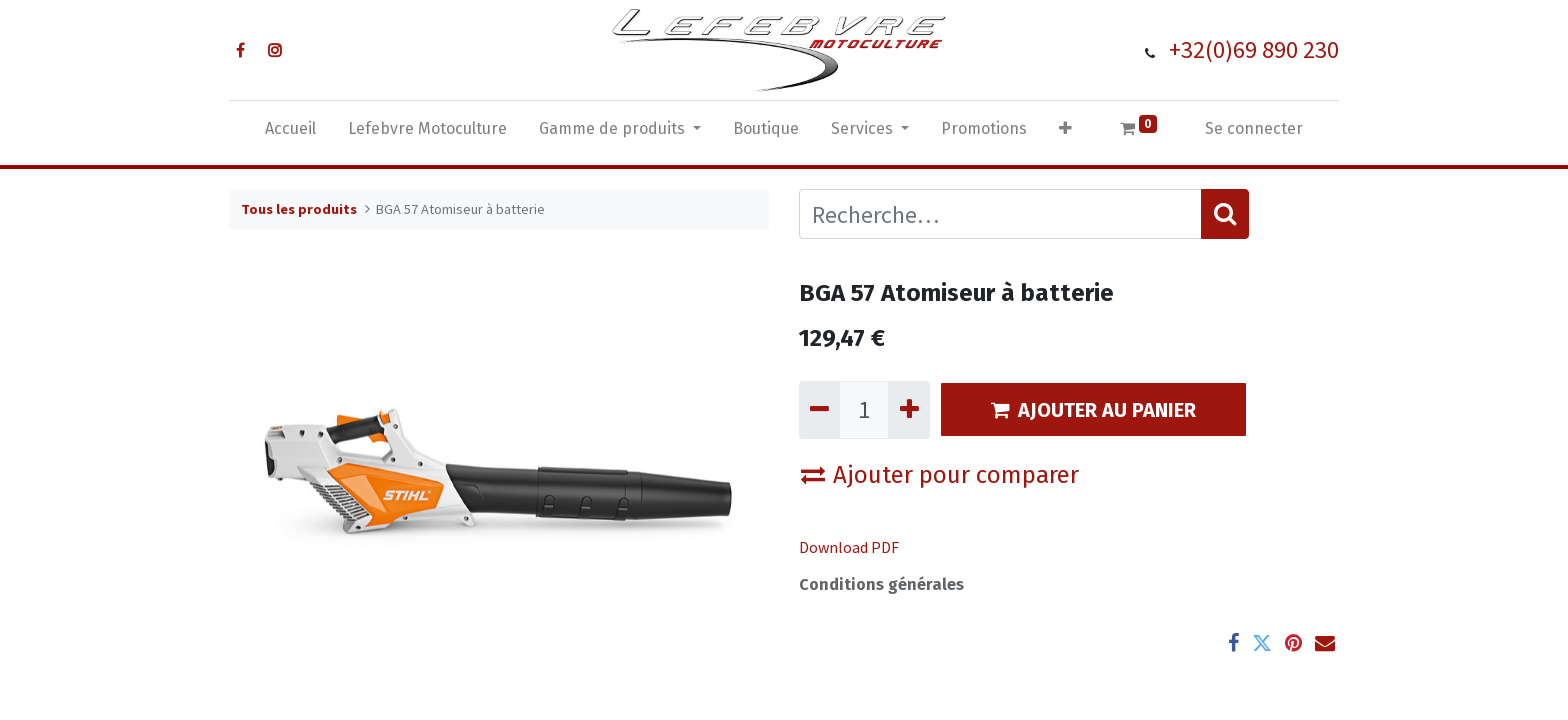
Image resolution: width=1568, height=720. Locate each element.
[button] (1065, 133)
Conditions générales (881, 584)
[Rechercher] (1225, 214)
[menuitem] (290, 133)
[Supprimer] (819, 410)
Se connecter (1254, 128)
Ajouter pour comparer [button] (940, 475)
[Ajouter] (908, 410)
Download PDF (849, 547)
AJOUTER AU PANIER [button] (1093, 410)
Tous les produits (299, 209)
